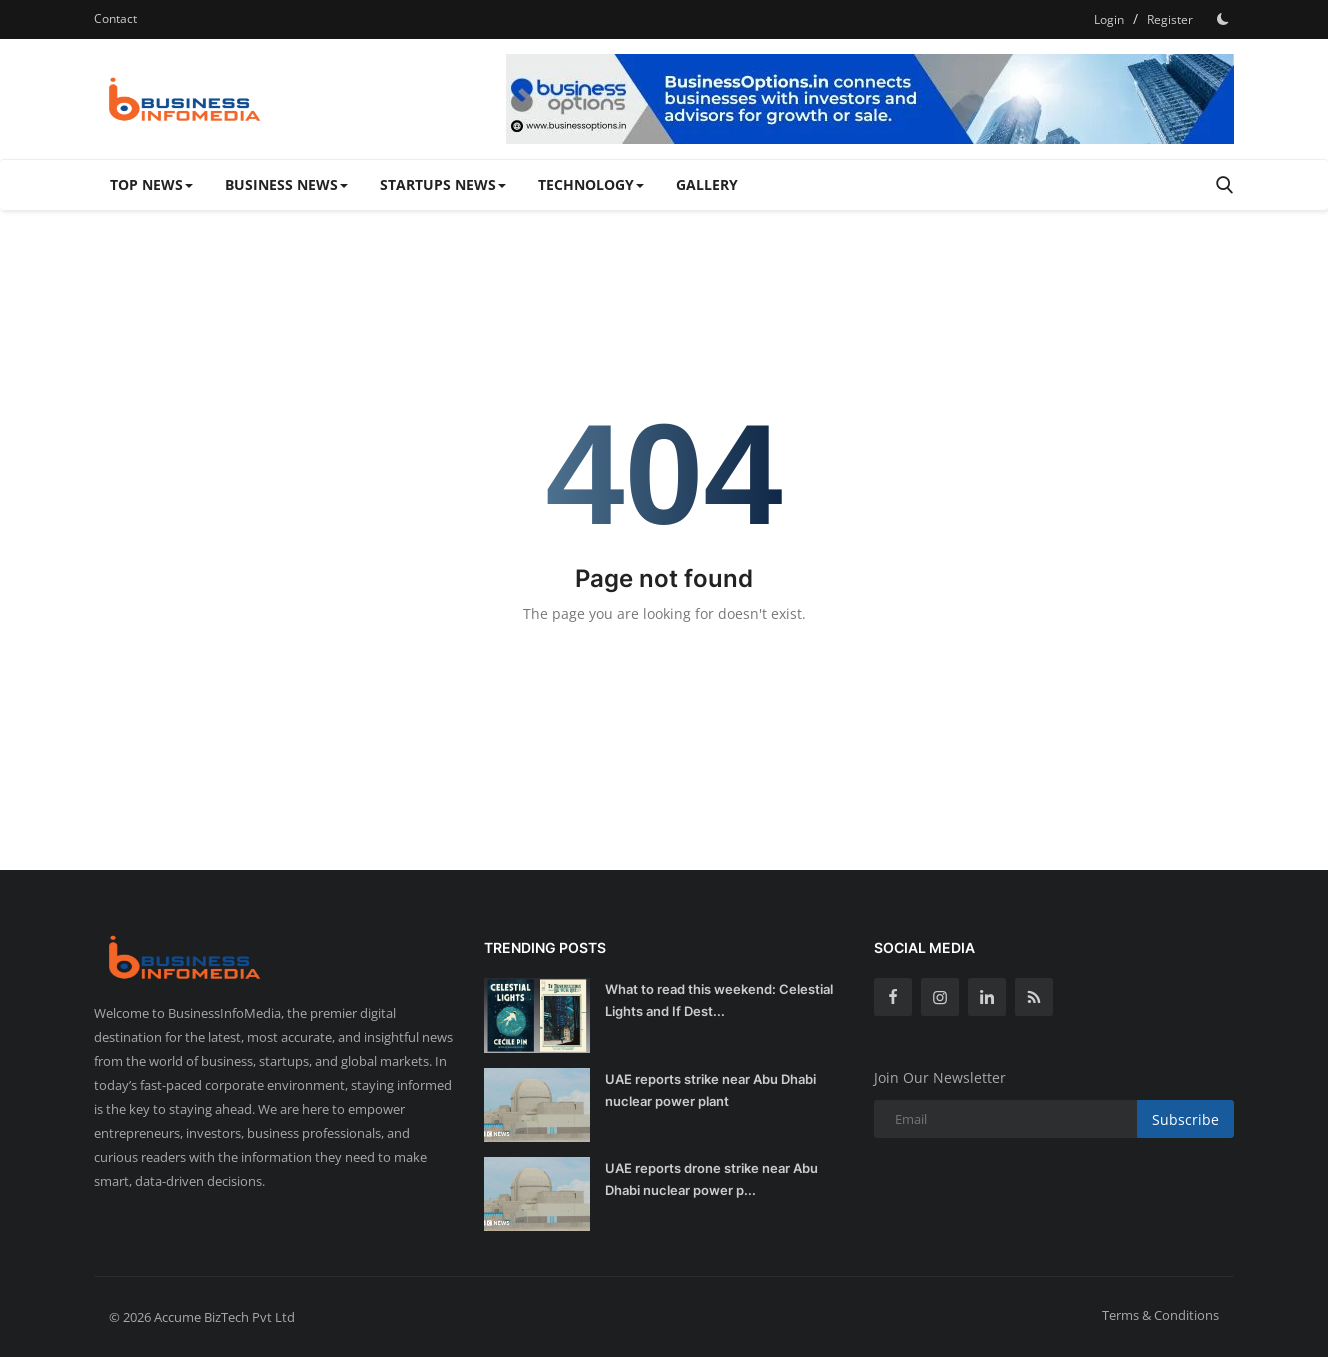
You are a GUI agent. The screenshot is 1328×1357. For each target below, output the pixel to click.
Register (1170, 19)
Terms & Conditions (1160, 1315)
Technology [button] (591, 184)
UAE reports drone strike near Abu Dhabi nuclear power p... (711, 1179)
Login (1109, 19)
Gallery (707, 184)
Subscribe (1185, 1119)
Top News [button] (151, 184)
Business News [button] (286, 184)
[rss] (1034, 997)
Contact (115, 18)
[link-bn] (870, 99)
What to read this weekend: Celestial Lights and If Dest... (719, 1000)
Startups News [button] (443, 184)
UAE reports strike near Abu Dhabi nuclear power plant (710, 1090)
